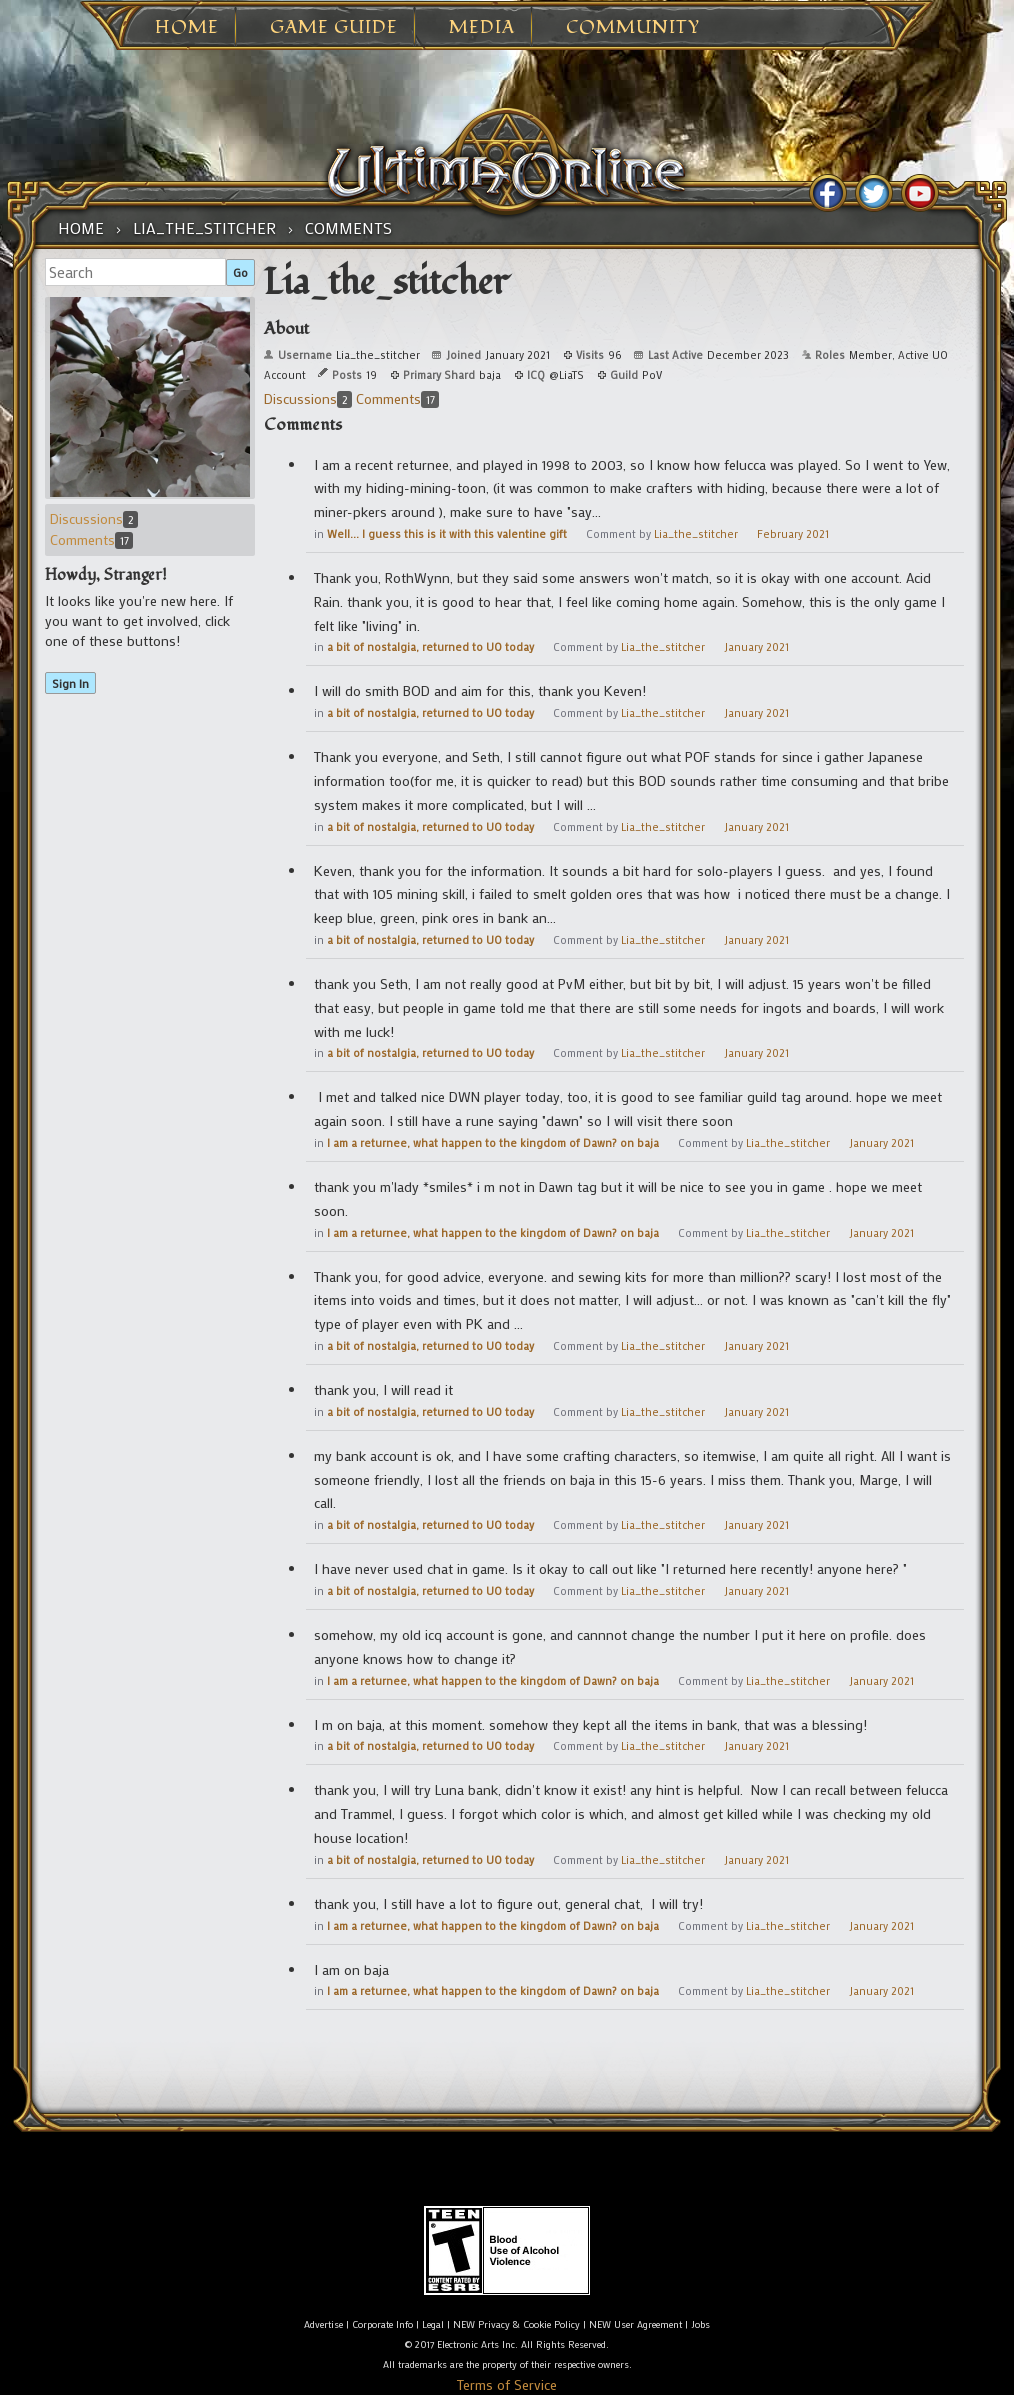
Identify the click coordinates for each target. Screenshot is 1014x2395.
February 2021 (793, 534)
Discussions (94, 518)
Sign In (70, 683)
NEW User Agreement (635, 2324)
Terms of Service (507, 2384)
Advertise (323, 2324)
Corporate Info (382, 2324)
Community (633, 28)
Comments (91, 539)
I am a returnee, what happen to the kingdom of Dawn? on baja (493, 1143)
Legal (433, 2324)
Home (187, 28)
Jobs (700, 2324)
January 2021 (756, 647)
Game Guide (334, 28)
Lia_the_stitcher (696, 534)
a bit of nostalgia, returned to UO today (430, 647)
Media (482, 28)
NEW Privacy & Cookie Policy (516, 2324)
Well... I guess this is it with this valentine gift (447, 534)
